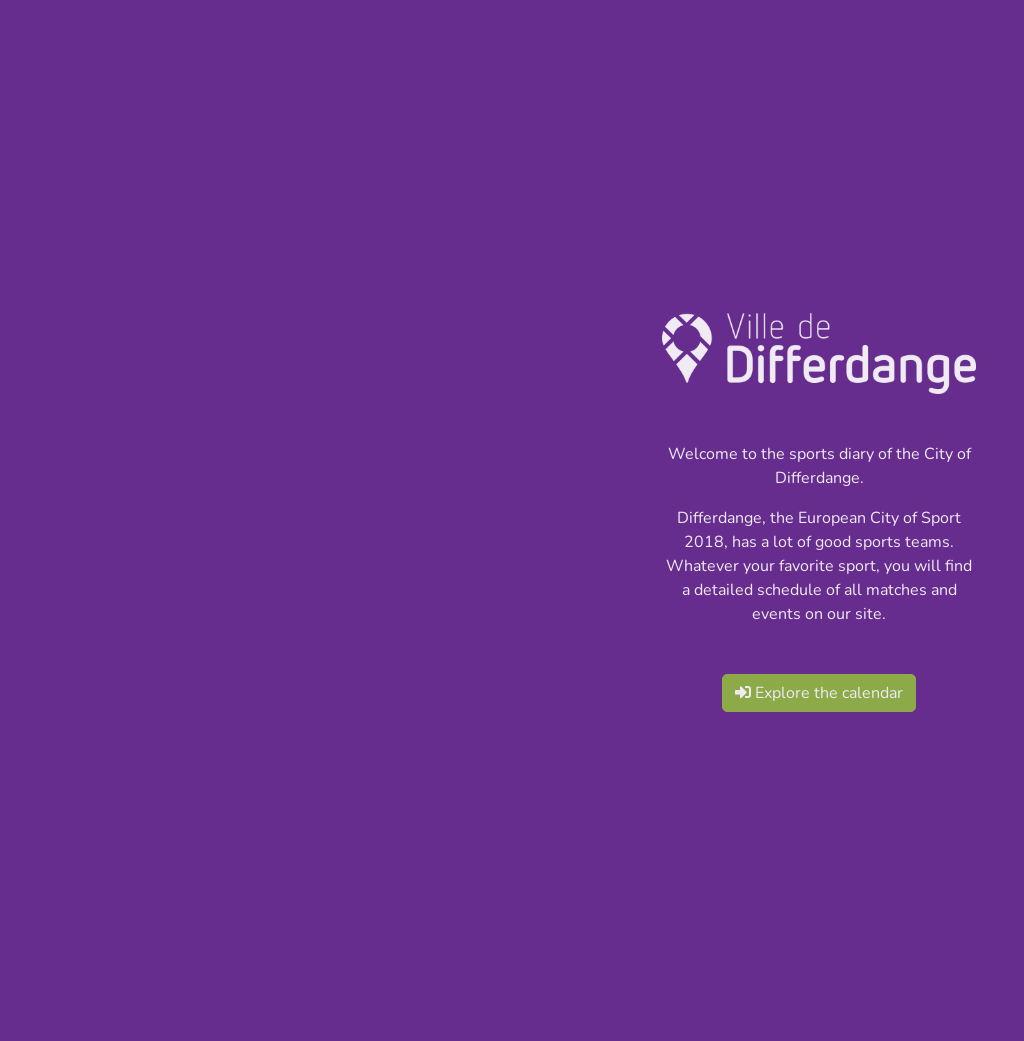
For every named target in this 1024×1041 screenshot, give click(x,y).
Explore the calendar (819, 693)
